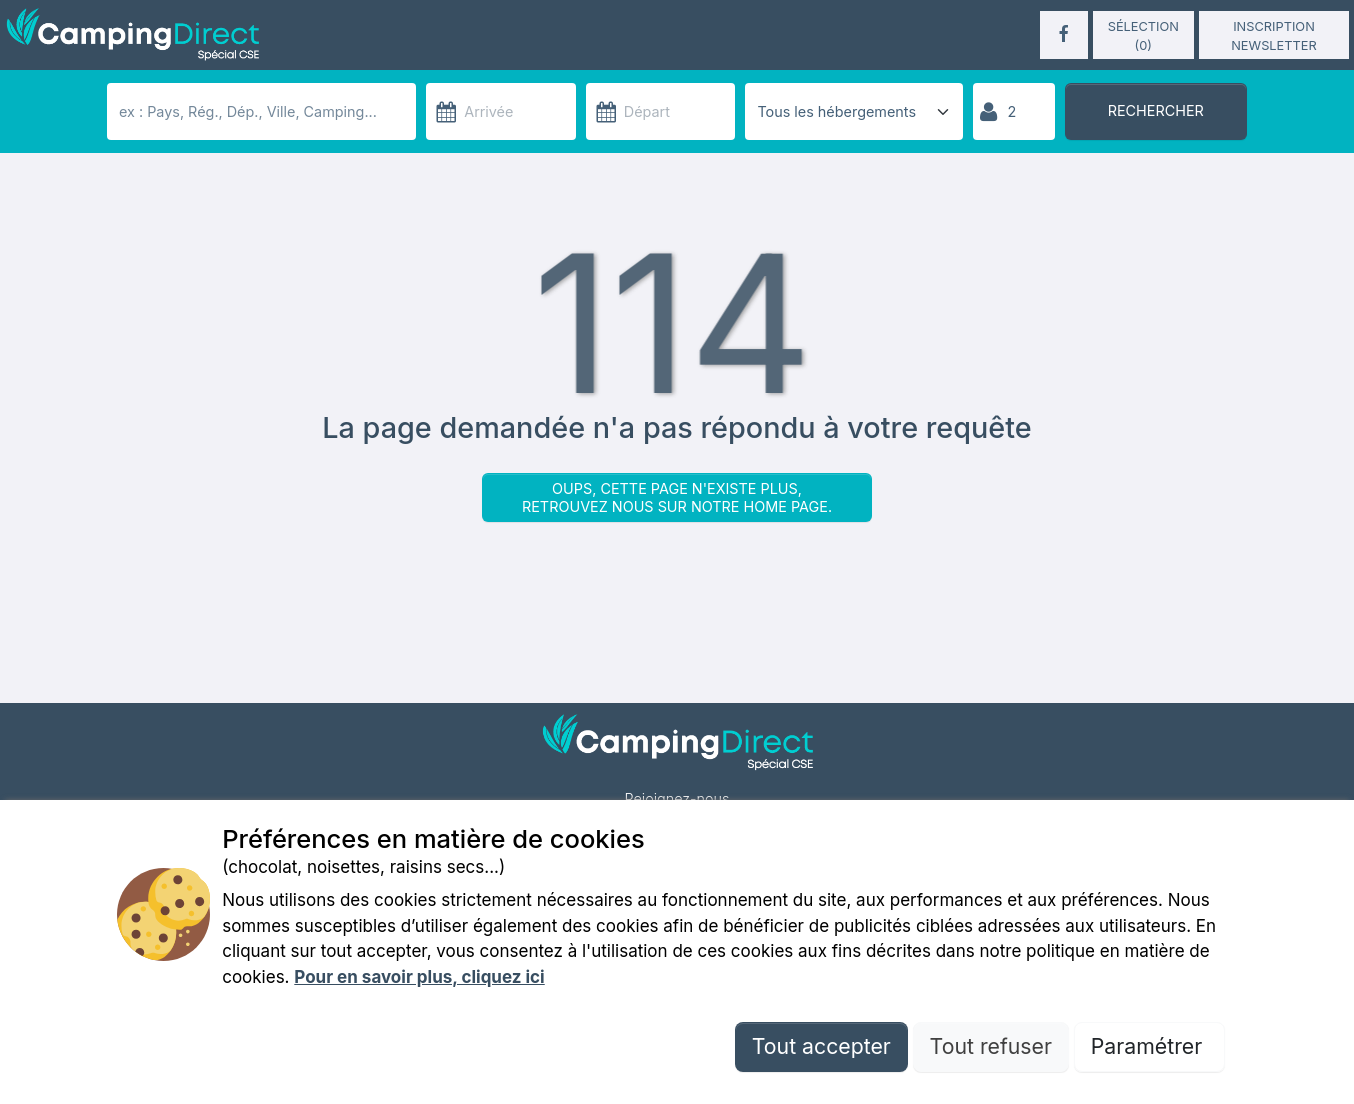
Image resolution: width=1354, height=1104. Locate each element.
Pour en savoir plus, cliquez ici (419, 977)
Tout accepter (821, 1046)
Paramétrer (1149, 1046)
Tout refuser (991, 1046)
